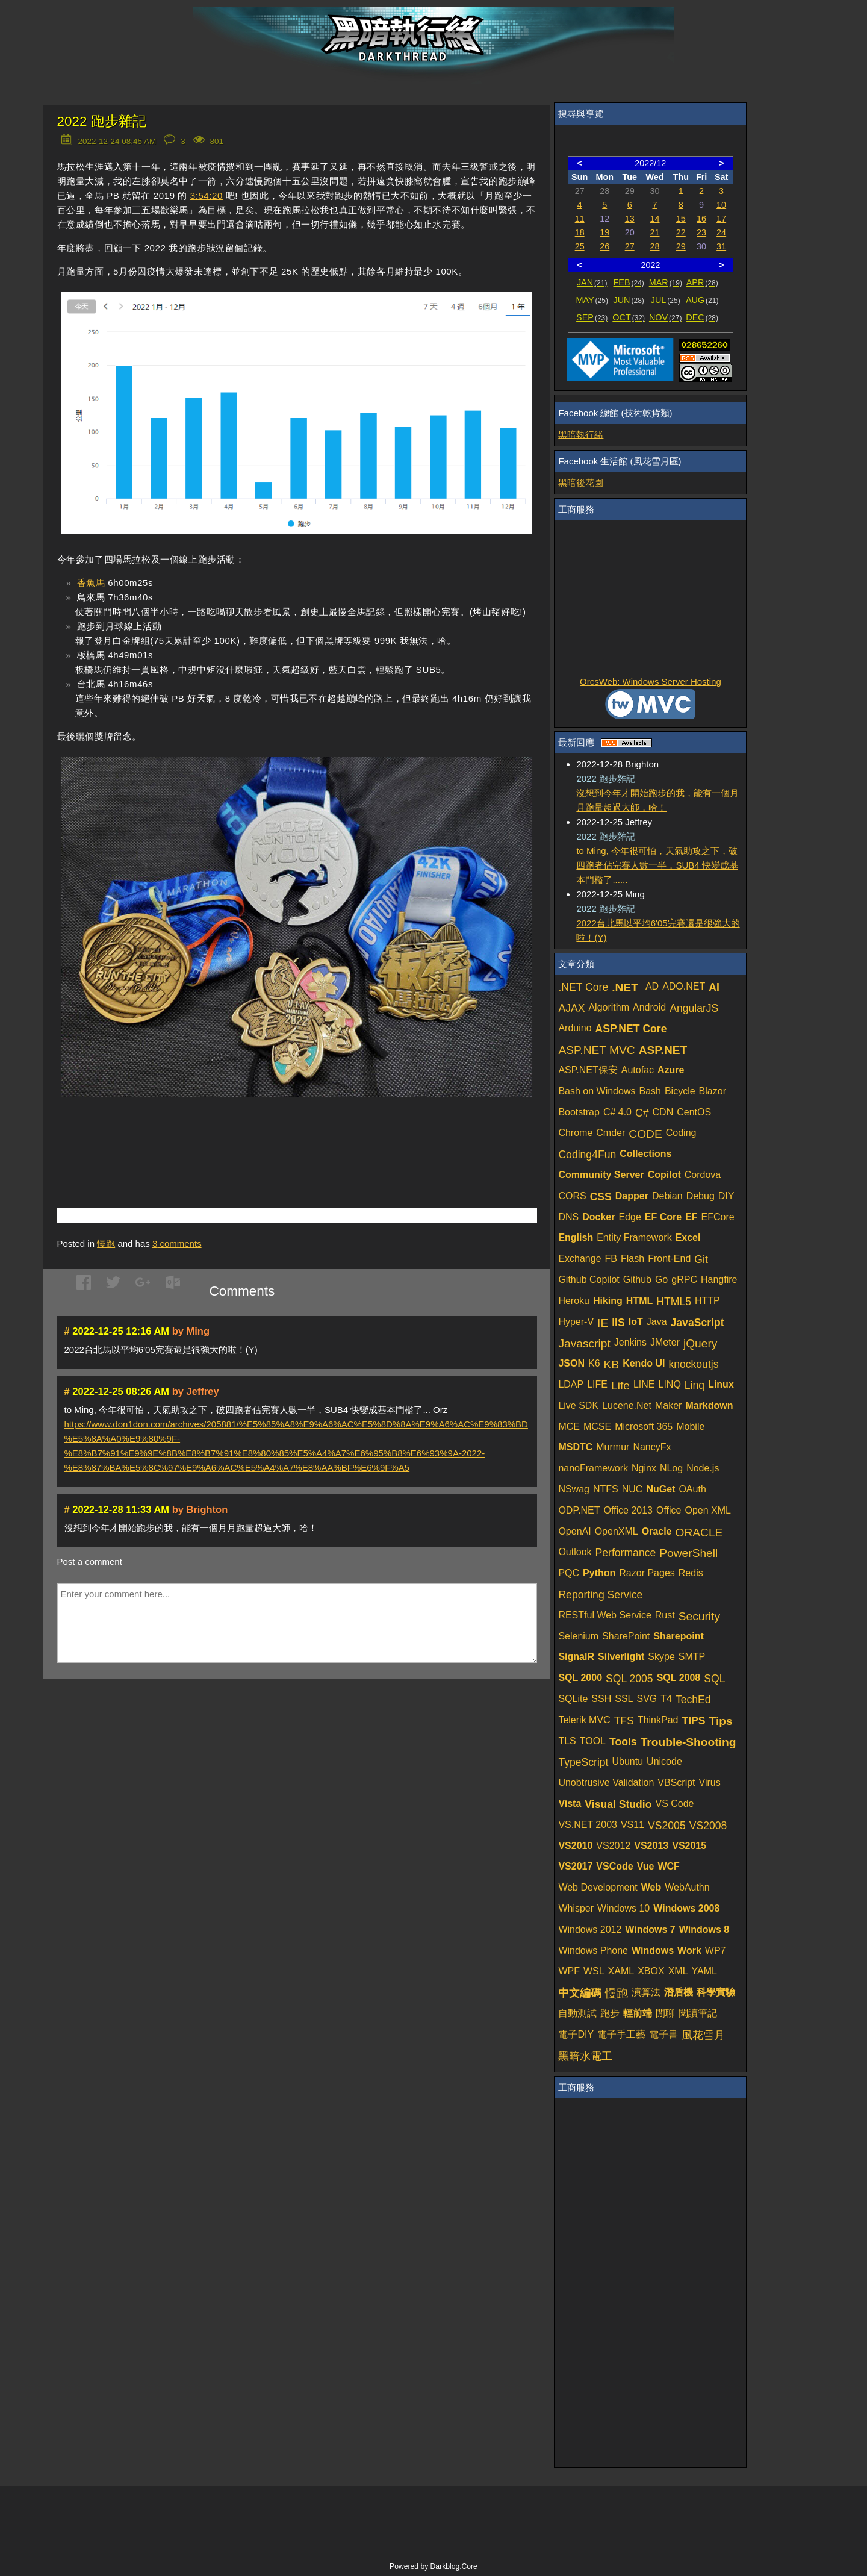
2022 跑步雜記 (101, 121)
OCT (628, 317)
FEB (629, 282)
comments (177, 1243)
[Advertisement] (198, 1138)
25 (580, 246)
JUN (629, 300)
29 (681, 246)
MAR (665, 282)
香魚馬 (91, 583)
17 (721, 218)
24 (721, 232)
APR (702, 282)
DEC (702, 317)
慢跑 (106, 1243)
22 (681, 232)
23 (701, 232)
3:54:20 (206, 195)
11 (580, 218)
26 (604, 246)
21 (655, 232)
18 (580, 232)
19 (604, 232)
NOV (665, 317)
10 (721, 205)
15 (681, 218)
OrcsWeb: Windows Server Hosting (650, 681)
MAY (592, 300)
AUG (702, 300)
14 (655, 218)
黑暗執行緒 (580, 434)
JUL (665, 300)
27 (630, 246)
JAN (592, 282)
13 (630, 218)
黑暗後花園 (580, 483)
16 (701, 218)
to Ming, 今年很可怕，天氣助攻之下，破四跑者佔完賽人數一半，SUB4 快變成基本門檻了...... (657, 865)
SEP (592, 317)
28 (655, 246)
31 (721, 246)
